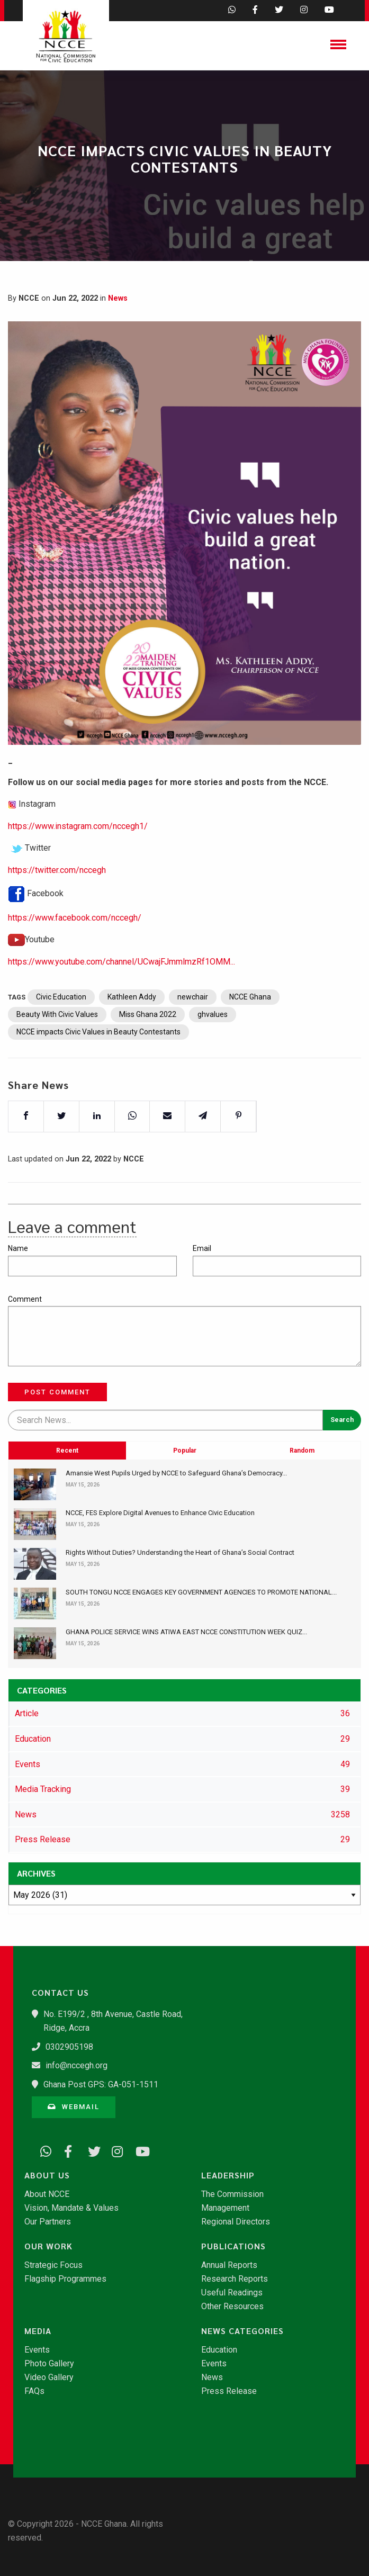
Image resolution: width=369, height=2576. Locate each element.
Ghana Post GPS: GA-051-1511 (100, 2084)
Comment (25, 1299)
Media (37, 2331)
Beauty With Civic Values (57, 1049)
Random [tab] (302, 1520)
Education (219, 2350)
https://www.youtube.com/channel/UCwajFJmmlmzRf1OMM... (121, 996)
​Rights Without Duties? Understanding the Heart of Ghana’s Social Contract (180, 1552)
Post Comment (57, 1392)
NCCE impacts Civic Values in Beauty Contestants (98, 1066)
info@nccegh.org (76, 2065)
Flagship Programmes (65, 2279)
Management (225, 2208)
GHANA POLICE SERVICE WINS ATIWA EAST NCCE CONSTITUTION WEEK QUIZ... (186, 1632)
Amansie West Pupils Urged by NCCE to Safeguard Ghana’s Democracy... (176, 1473)
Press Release (229, 2391)
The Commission (232, 2194)
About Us (47, 2175)
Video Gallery (49, 2377)
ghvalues (212, 1049)
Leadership (228, 2175)
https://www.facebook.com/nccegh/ (74, 952)
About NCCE (46, 2194)
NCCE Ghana (250, 1032)
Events (37, 2350)
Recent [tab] (67, 1520)
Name (18, 1248)
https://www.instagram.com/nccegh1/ (78, 860)
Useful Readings (232, 2293)
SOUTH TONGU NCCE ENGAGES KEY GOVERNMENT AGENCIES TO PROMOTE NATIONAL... (201, 1592)
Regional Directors (235, 2222)
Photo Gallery (49, 2363)
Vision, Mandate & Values (71, 2208)
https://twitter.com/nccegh (57, 904)
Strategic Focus (53, 2265)
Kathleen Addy (131, 1032)
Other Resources (232, 2306)
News (118, 298)
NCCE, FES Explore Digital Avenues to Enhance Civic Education (160, 1513)
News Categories (242, 2331)
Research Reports (234, 2279)
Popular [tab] (184, 1520)
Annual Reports (229, 2265)
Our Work (48, 2246)
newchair (192, 1032)
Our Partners (47, 2222)
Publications (233, 2246)
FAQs (34, 2391)
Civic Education (61, 1032)
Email (202, 1248)
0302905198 (69, 2047)
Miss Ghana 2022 (147, 1049)
